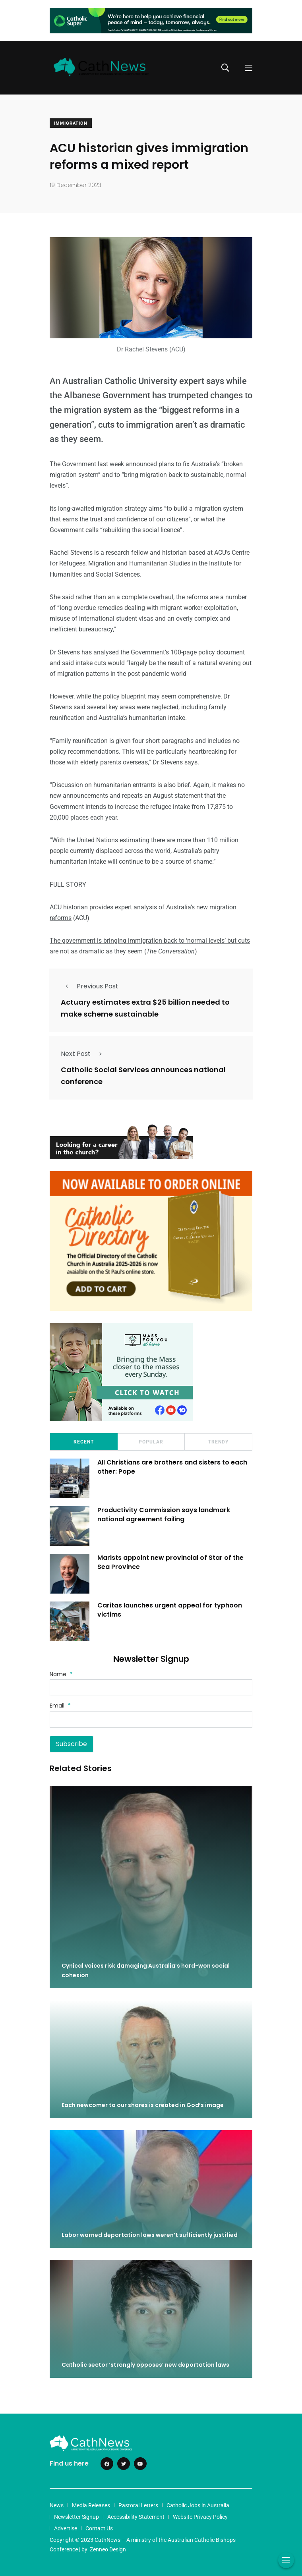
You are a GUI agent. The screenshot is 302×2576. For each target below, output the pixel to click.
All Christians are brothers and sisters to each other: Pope (172, 1467)
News (57, 2505)
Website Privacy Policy (200, 2517)
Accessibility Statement (136, 2517)
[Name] (151, 1687)
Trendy (218, 1442)
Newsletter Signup (76, 2517)
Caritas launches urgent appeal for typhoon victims (169, 1610)
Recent (84, 1442)
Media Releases (91, 2505)
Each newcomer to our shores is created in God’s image (143, 2105)
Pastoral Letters (138, 2505)
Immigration (70, 123)
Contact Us (99, 2528)
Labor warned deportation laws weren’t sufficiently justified (150, 2235)
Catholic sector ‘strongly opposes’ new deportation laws (145, 2365)
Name (61, 1674)
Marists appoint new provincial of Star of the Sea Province (170, 1562)
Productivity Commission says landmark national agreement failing (163, 1515)
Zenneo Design (108, 2549)
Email (60, 1706)
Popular (151, 1442)
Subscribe (71, 1743)
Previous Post (89, 986)
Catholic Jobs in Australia (197, 2505)
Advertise (65, 2528)
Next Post (83, 1053)
